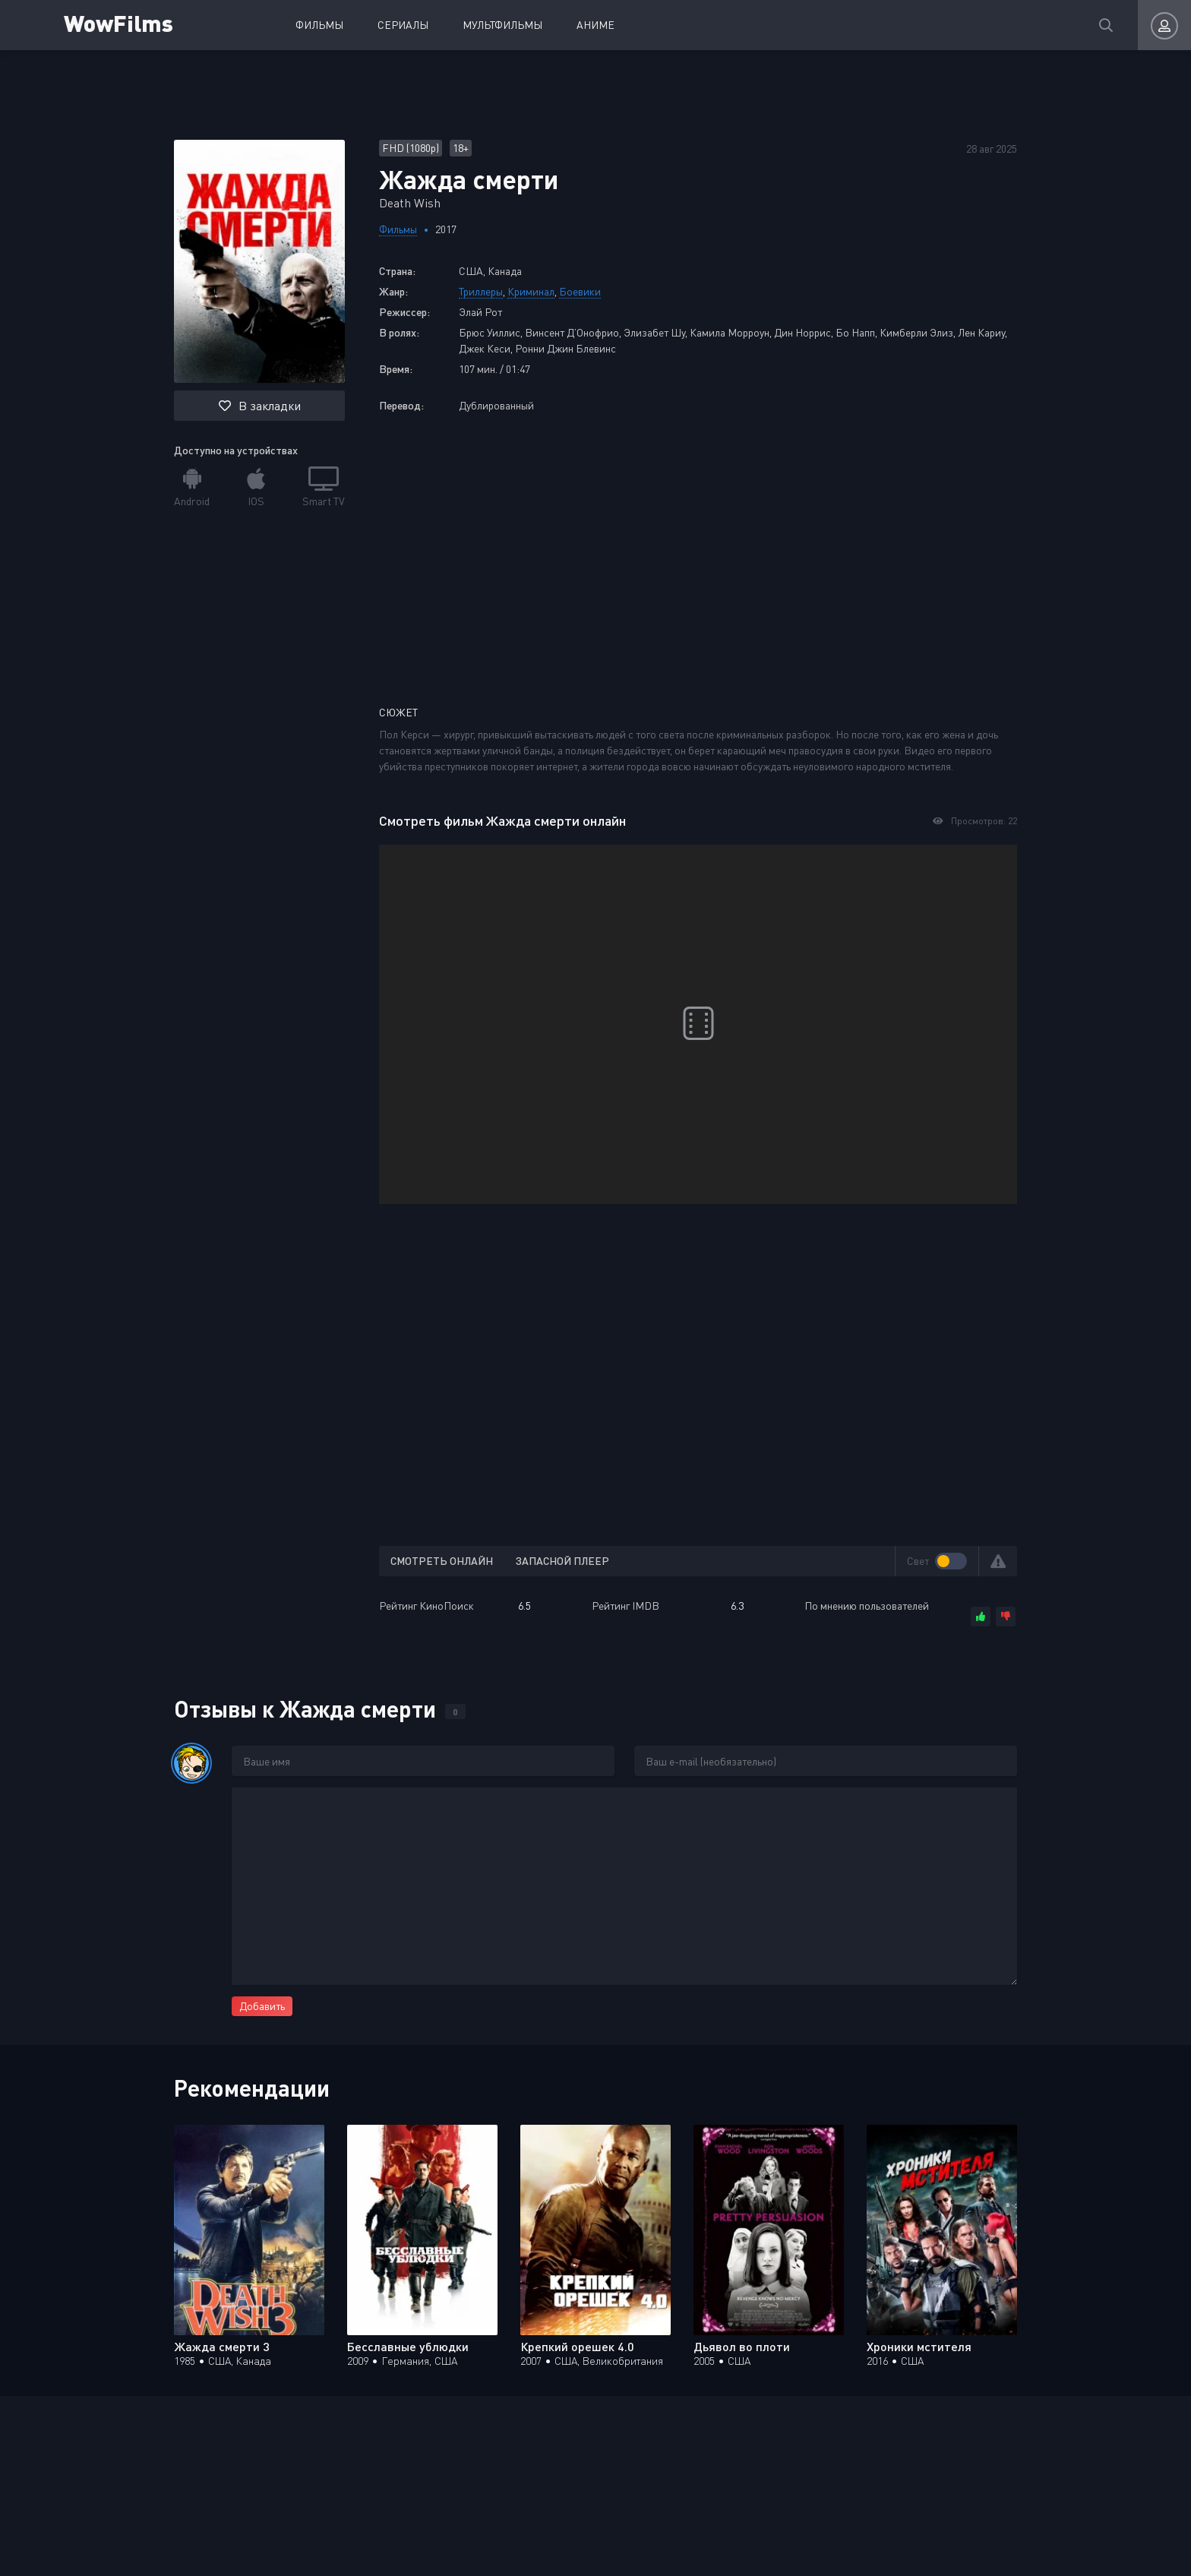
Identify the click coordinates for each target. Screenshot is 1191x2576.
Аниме (595, 24)
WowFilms (120, 22)
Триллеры (481, 291)
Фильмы (319, 24)
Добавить (262, 2005)
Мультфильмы (502, 24)
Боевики (580, 291)
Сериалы (403, 24)
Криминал (530, 291)
